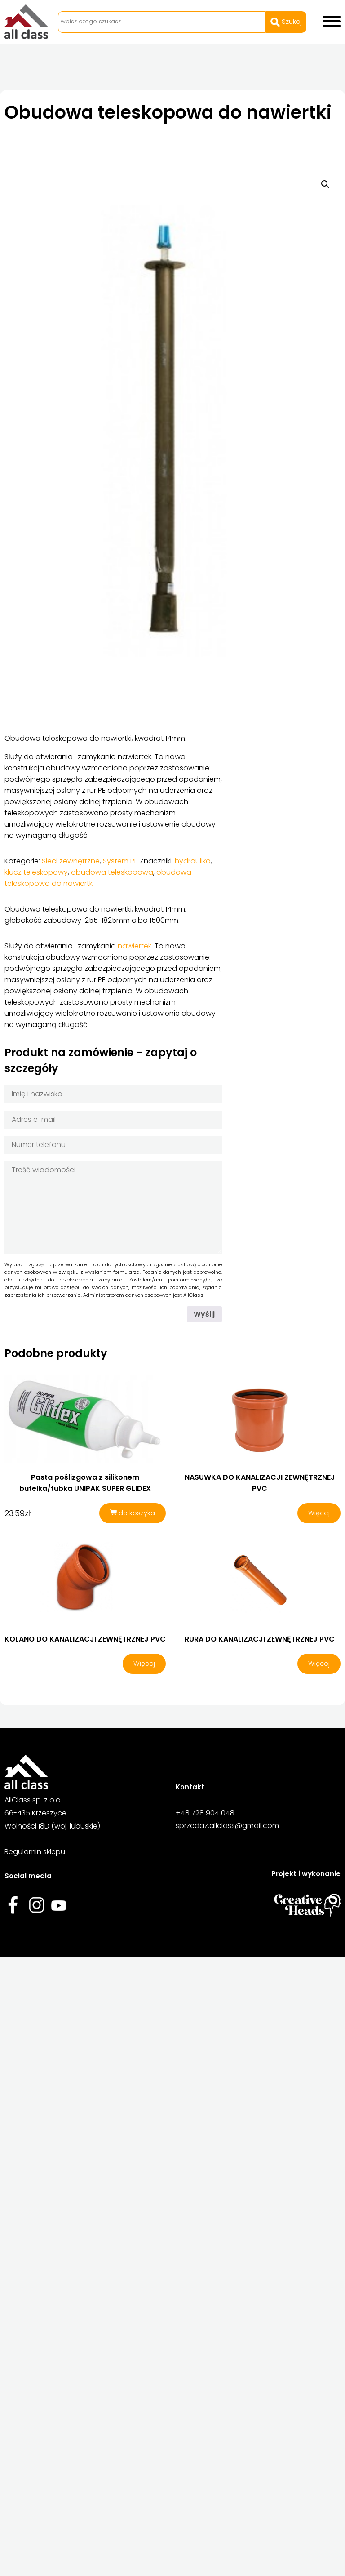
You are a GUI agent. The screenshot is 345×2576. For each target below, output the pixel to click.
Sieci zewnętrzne (71, 861)
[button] (325, 184)
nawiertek (134, 946)
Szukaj (286, 22)
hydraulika (193, 861)
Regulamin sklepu (34, 1854)
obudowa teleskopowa (112, 872)
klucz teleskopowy (36, 872)
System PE (120, 861)
